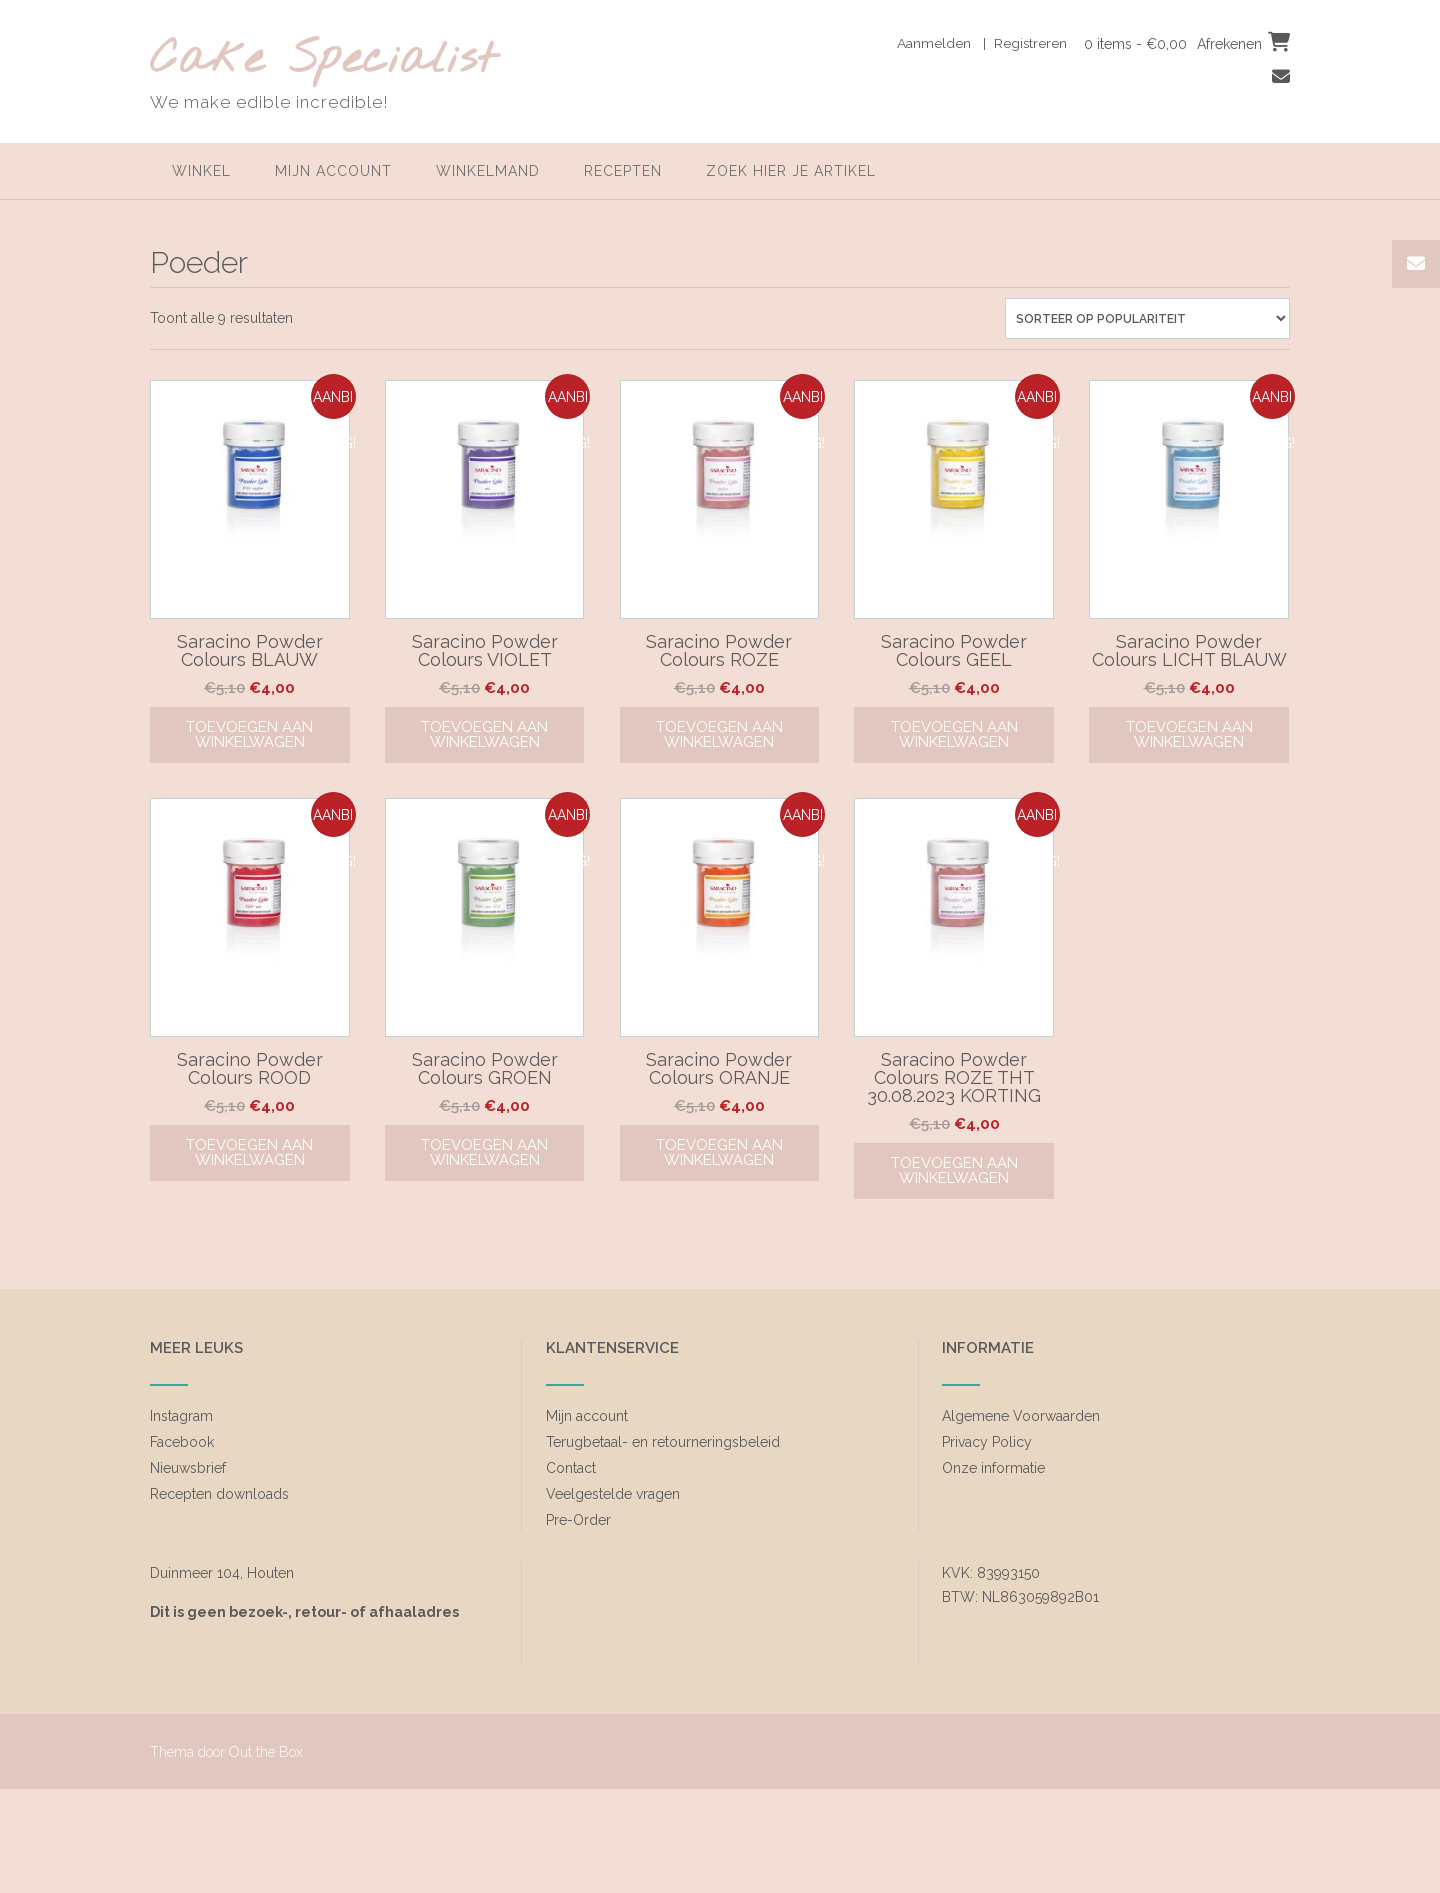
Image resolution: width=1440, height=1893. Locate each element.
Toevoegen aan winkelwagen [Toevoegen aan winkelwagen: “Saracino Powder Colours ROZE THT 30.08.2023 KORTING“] (954, 1170)
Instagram (181, 1416)
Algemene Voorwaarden (1021, 1416)
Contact (571, 1468)
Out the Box (266, 1752)
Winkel (201, 171)
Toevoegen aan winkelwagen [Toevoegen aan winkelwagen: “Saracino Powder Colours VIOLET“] (484, 734)
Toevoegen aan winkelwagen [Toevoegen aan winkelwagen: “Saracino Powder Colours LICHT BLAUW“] (1189, 734)
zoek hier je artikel (791, 171)
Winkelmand (488, 171)
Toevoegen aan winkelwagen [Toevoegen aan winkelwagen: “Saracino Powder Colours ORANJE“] (719, 1152)
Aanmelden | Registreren (980, 43)
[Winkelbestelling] (1147, 318)
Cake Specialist (323, 60)
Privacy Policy (987, 1442)
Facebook (182, 1442)
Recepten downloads (219, 1494)
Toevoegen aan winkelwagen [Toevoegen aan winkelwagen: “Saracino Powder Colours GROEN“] (484, 1152)
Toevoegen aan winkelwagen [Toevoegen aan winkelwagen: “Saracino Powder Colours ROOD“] (249, 1152)
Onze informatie (993, 1468)
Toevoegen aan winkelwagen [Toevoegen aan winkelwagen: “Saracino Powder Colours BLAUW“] (249, 734)
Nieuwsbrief (188, 1468)
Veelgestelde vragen (613, 1494)
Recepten (623, 171)
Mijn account (333, 171)
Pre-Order (578, 1520)
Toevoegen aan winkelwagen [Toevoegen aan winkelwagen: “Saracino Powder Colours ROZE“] (719, 734)
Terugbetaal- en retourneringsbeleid (663, 1442)
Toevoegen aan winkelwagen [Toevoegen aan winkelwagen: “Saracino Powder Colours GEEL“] (954, 734)
